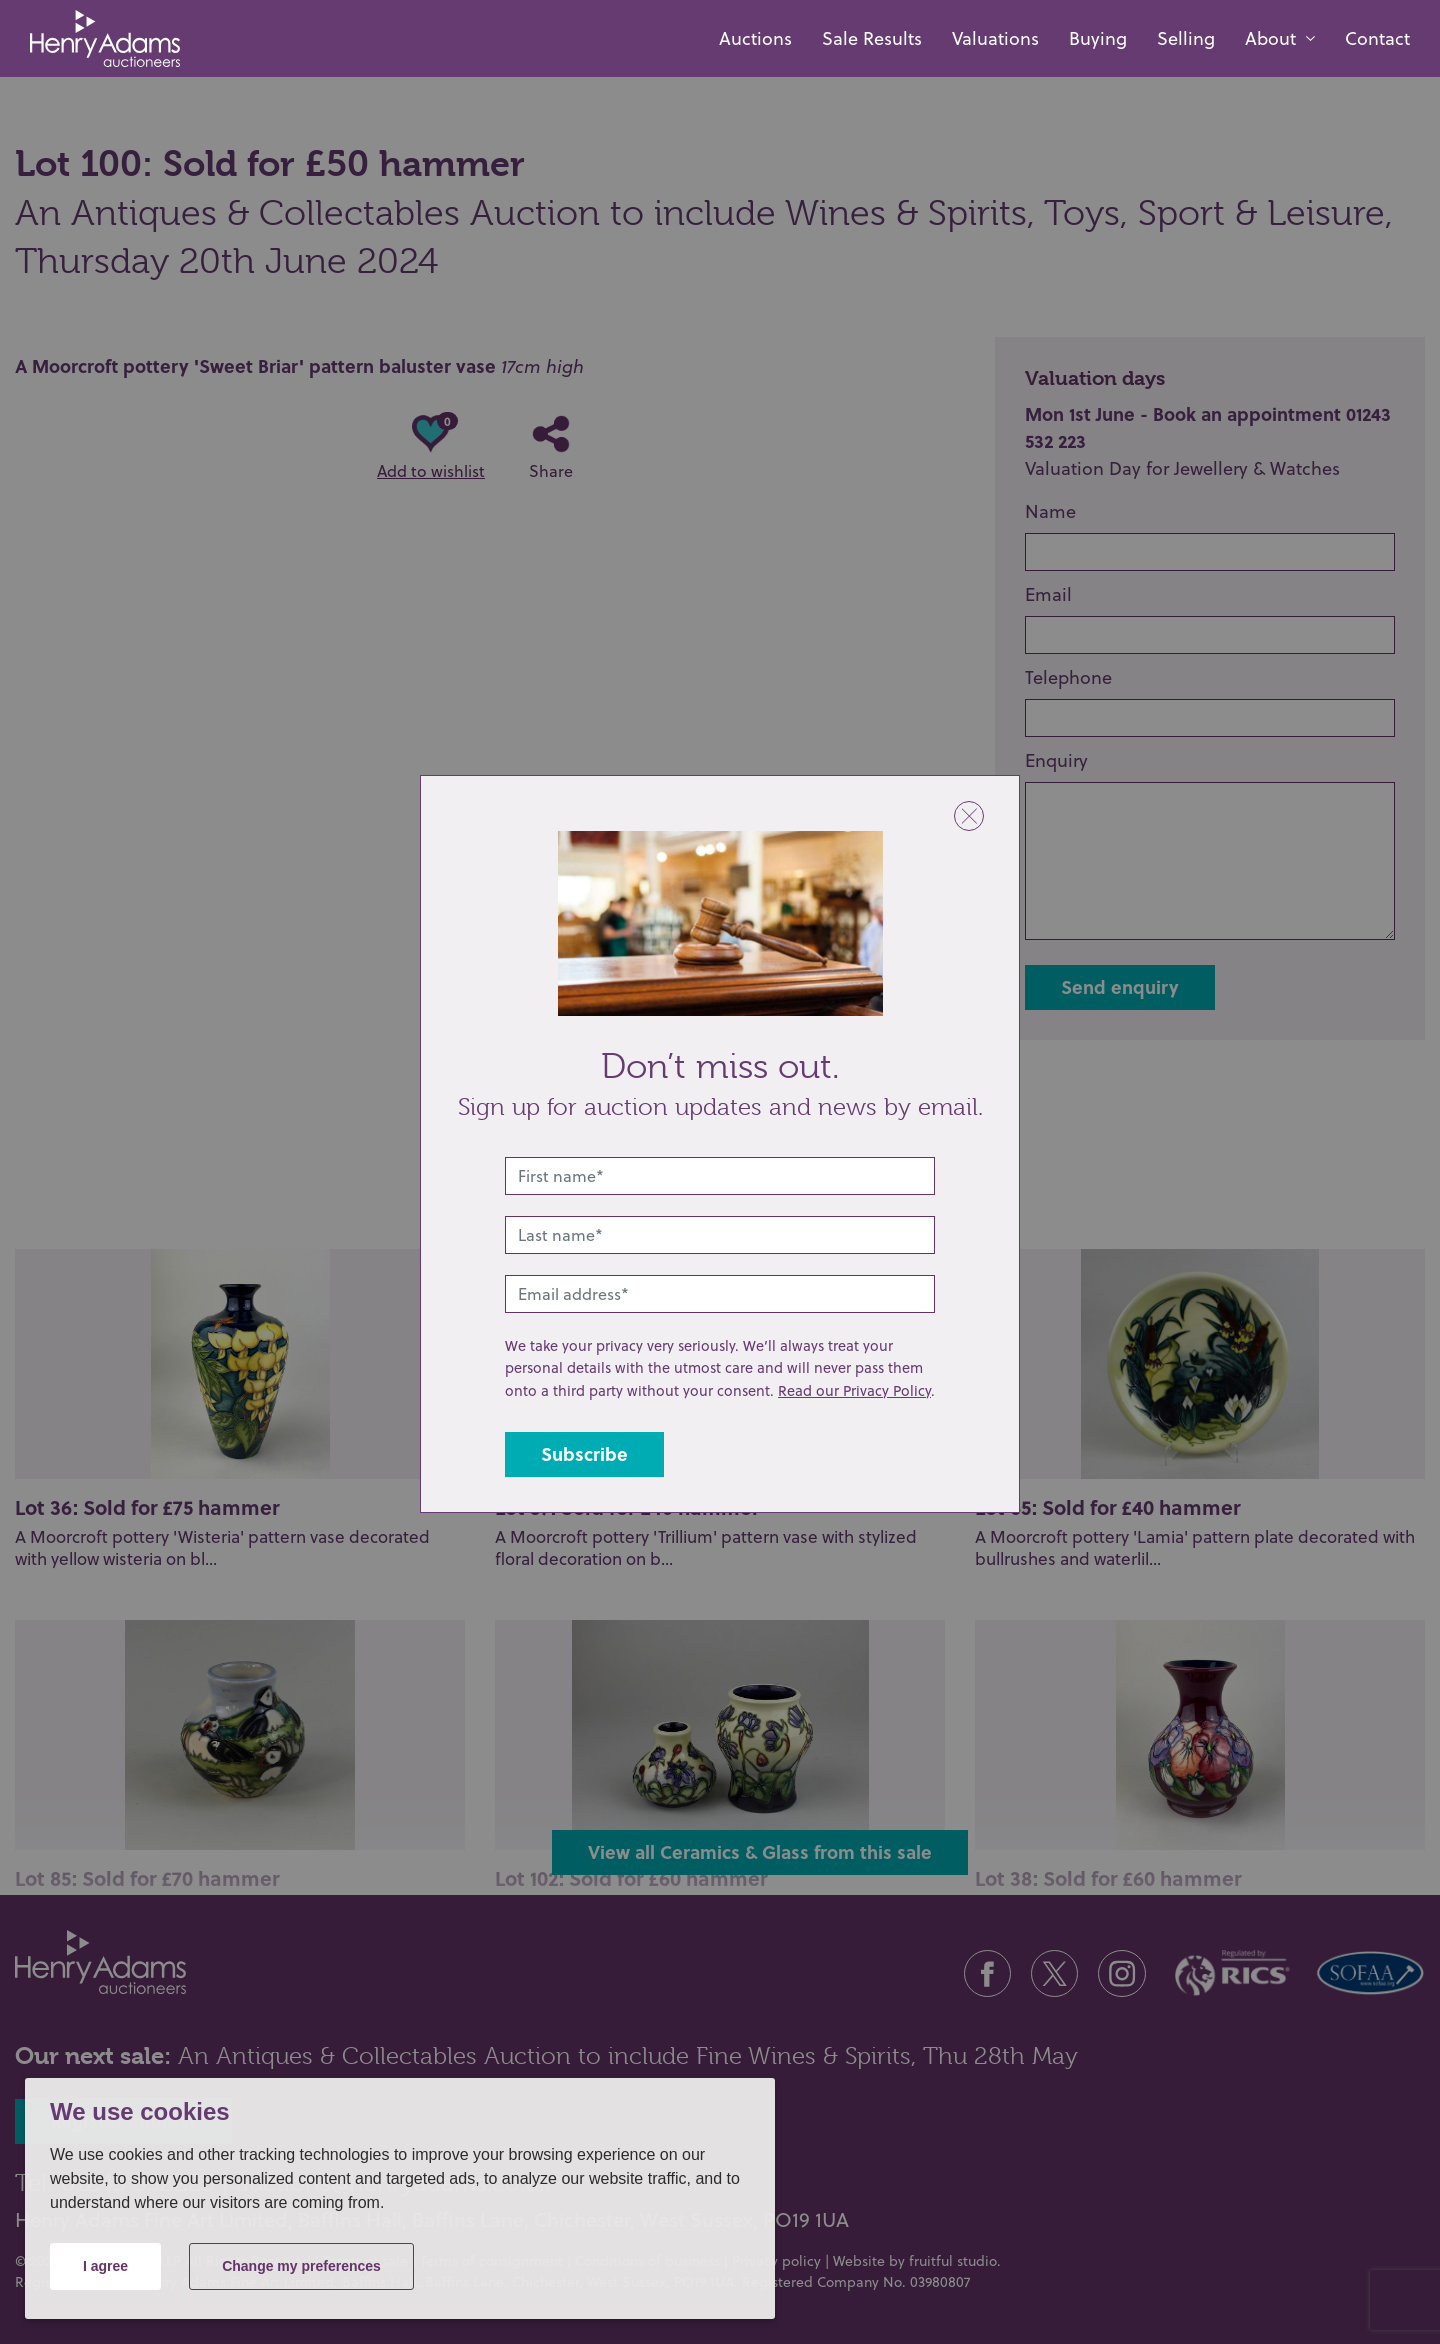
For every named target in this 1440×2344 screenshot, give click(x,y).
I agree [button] (105, 2266)
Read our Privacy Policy (854, 1390)
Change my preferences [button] (301, 2266)
